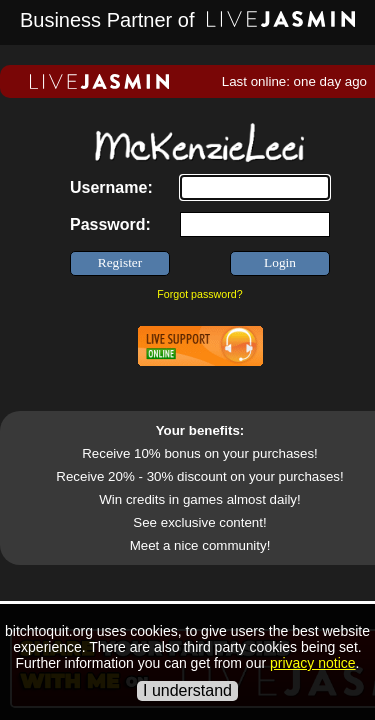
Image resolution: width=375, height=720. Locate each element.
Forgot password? (199, 294)
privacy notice (313, 663)
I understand (187, 690)
